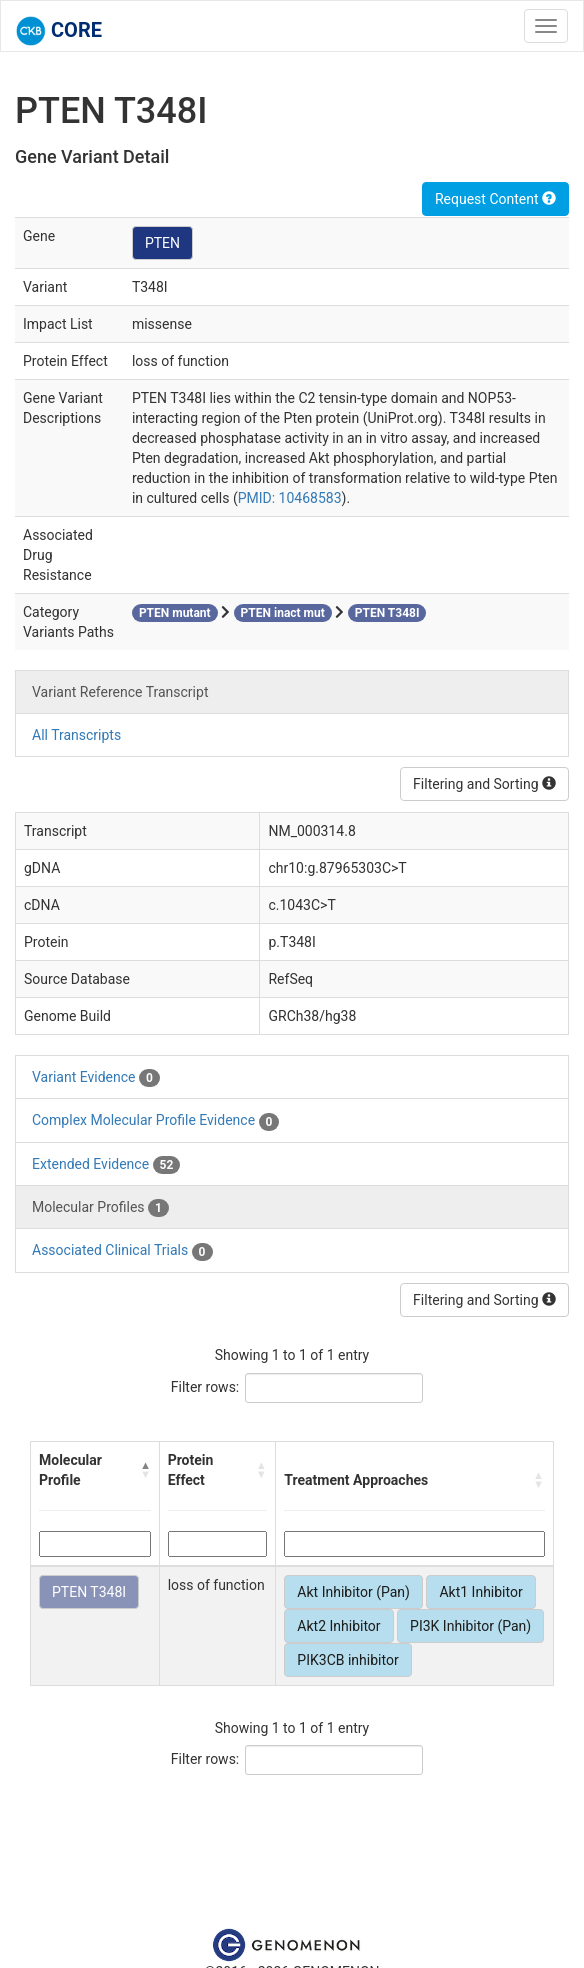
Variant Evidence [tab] (96, 1078)
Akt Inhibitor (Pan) (353, 1592)
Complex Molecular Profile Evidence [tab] (155, 1121)
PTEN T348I (89, 1592)
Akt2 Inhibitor (338, 1626)
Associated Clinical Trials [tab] (122, 1251)
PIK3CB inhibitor (347, 1660)
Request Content (495, 199)
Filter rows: (205, 1387)
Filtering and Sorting (484, 784)
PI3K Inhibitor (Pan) (470, 1626)
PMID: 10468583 (290, 498)
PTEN (162, 243)
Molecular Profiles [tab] (100, 1208)
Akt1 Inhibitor (480, 1592)
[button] (145, 1470)
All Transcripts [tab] (76, 735)
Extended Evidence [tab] (106, 1165)
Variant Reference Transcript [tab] (120, 692)
